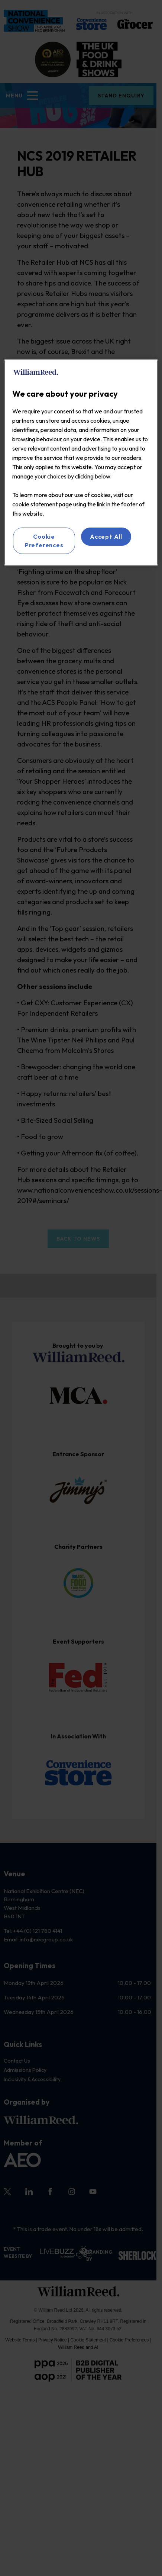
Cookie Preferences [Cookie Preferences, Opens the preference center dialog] (44, 540)
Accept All (106, 536)
